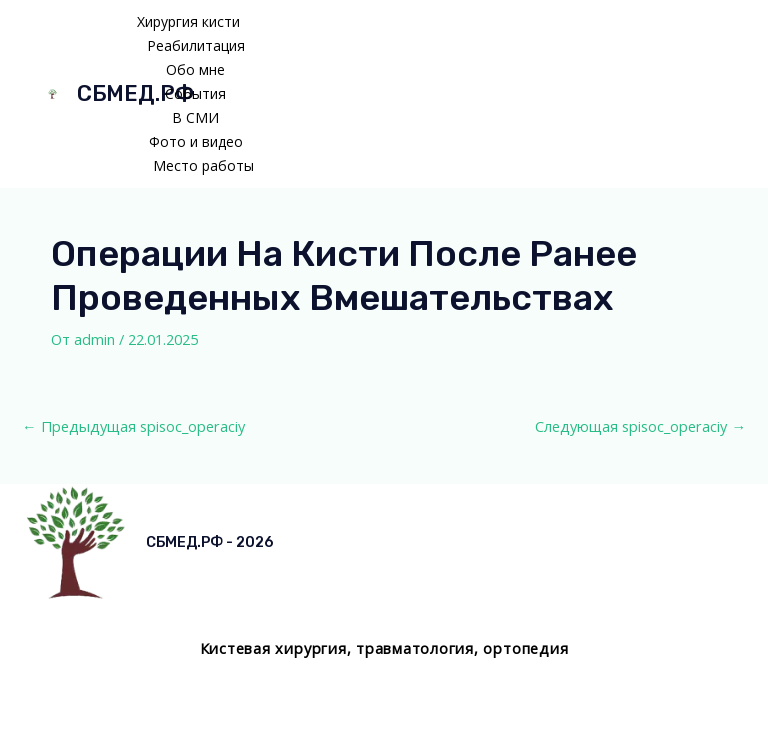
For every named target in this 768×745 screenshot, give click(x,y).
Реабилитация (196, 45)
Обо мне (195, 69)
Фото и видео (196, 141)
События (195, 93)
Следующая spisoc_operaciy (640, 426)
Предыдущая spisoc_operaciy (133, 426)
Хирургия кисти (188, 21)
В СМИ (195, 117)
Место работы (203, 165)
